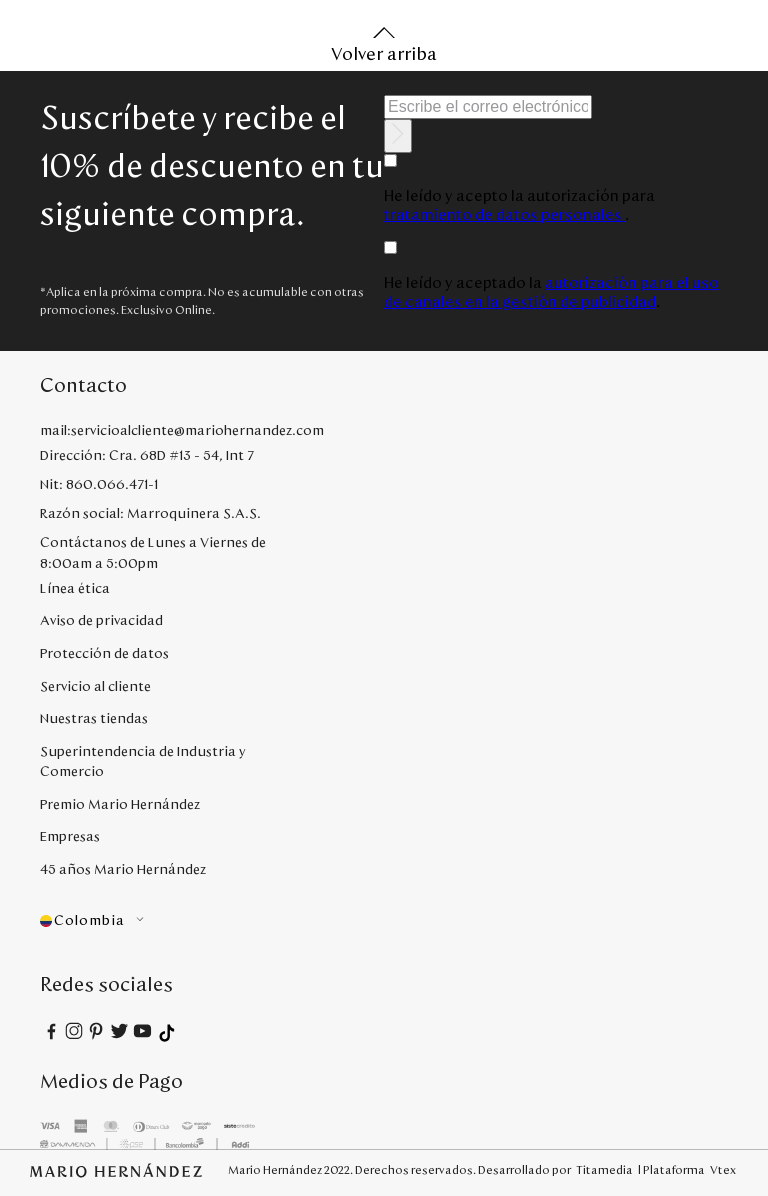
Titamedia (604, 1170)
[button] (153, 921)
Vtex (723, 1170)
